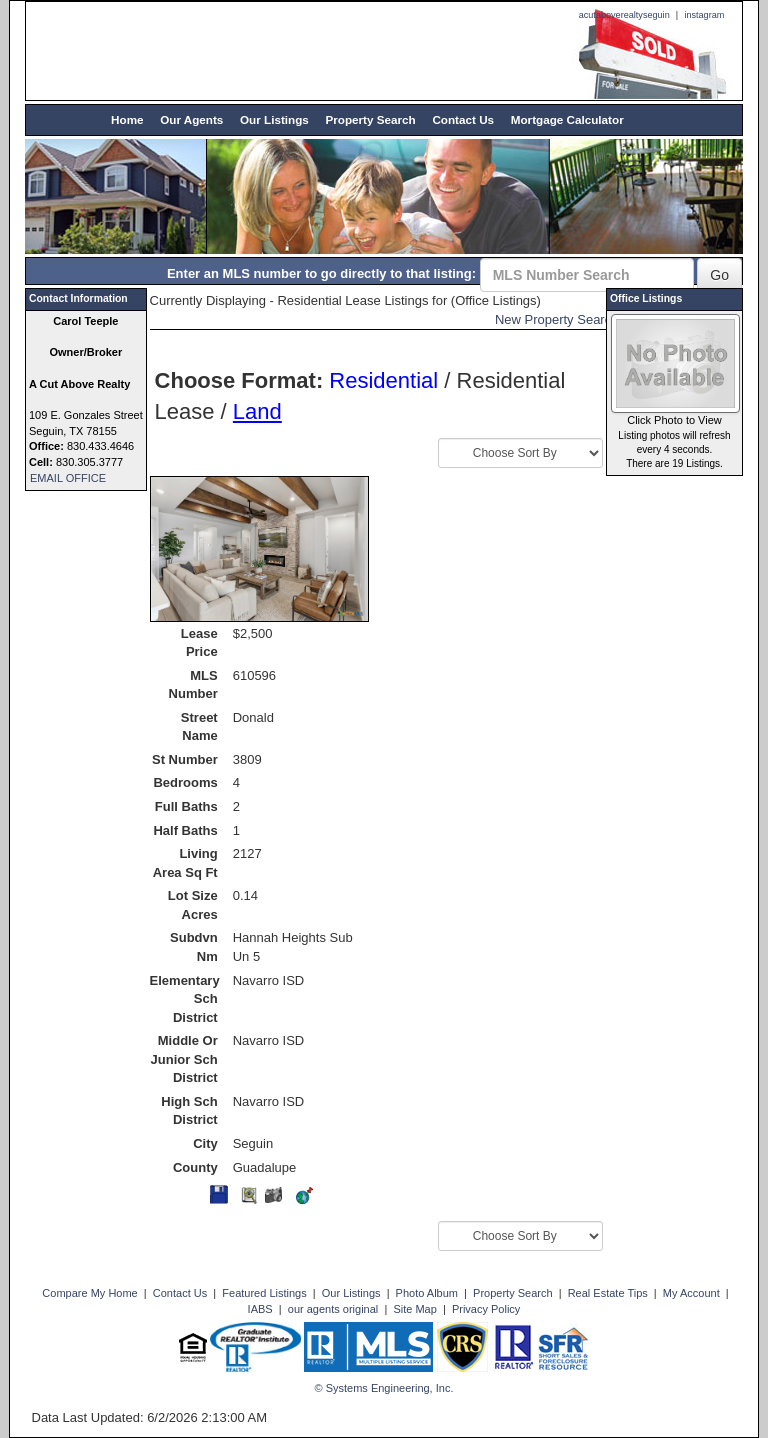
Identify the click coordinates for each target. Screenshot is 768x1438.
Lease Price (199, 643)
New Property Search (557, 319)
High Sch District (189, 1111)
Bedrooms (185, 782)
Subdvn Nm (194, 947)
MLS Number (193, 685)
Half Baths (185, 830)
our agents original (333, 1309)
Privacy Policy (486, 1309)
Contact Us (463, 119)
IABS (260, 1309)
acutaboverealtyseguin (624, 15)
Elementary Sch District (184, 999)
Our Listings (274, 119)
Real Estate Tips (608, 1293)
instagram (704, 15)
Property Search (370, 119)
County (195, 1167)
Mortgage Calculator (567, 119)
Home (127, 119)
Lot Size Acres (193, 905)
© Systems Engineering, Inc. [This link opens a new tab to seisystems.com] (384, 1388)
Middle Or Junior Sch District (184, 1059)
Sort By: (383, 446)
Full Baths (186, 806)
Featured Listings (264, 1293)
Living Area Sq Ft (185, 863)
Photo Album (427, 1293)
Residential (383, 380)
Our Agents (191, 119)
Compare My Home (89, 1293)
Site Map (414, 1309)
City (205, 1143)
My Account (691, 1293)
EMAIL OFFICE (68, 478)
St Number (185, 759)
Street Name (199, 727)
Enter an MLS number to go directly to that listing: (321, 273)
